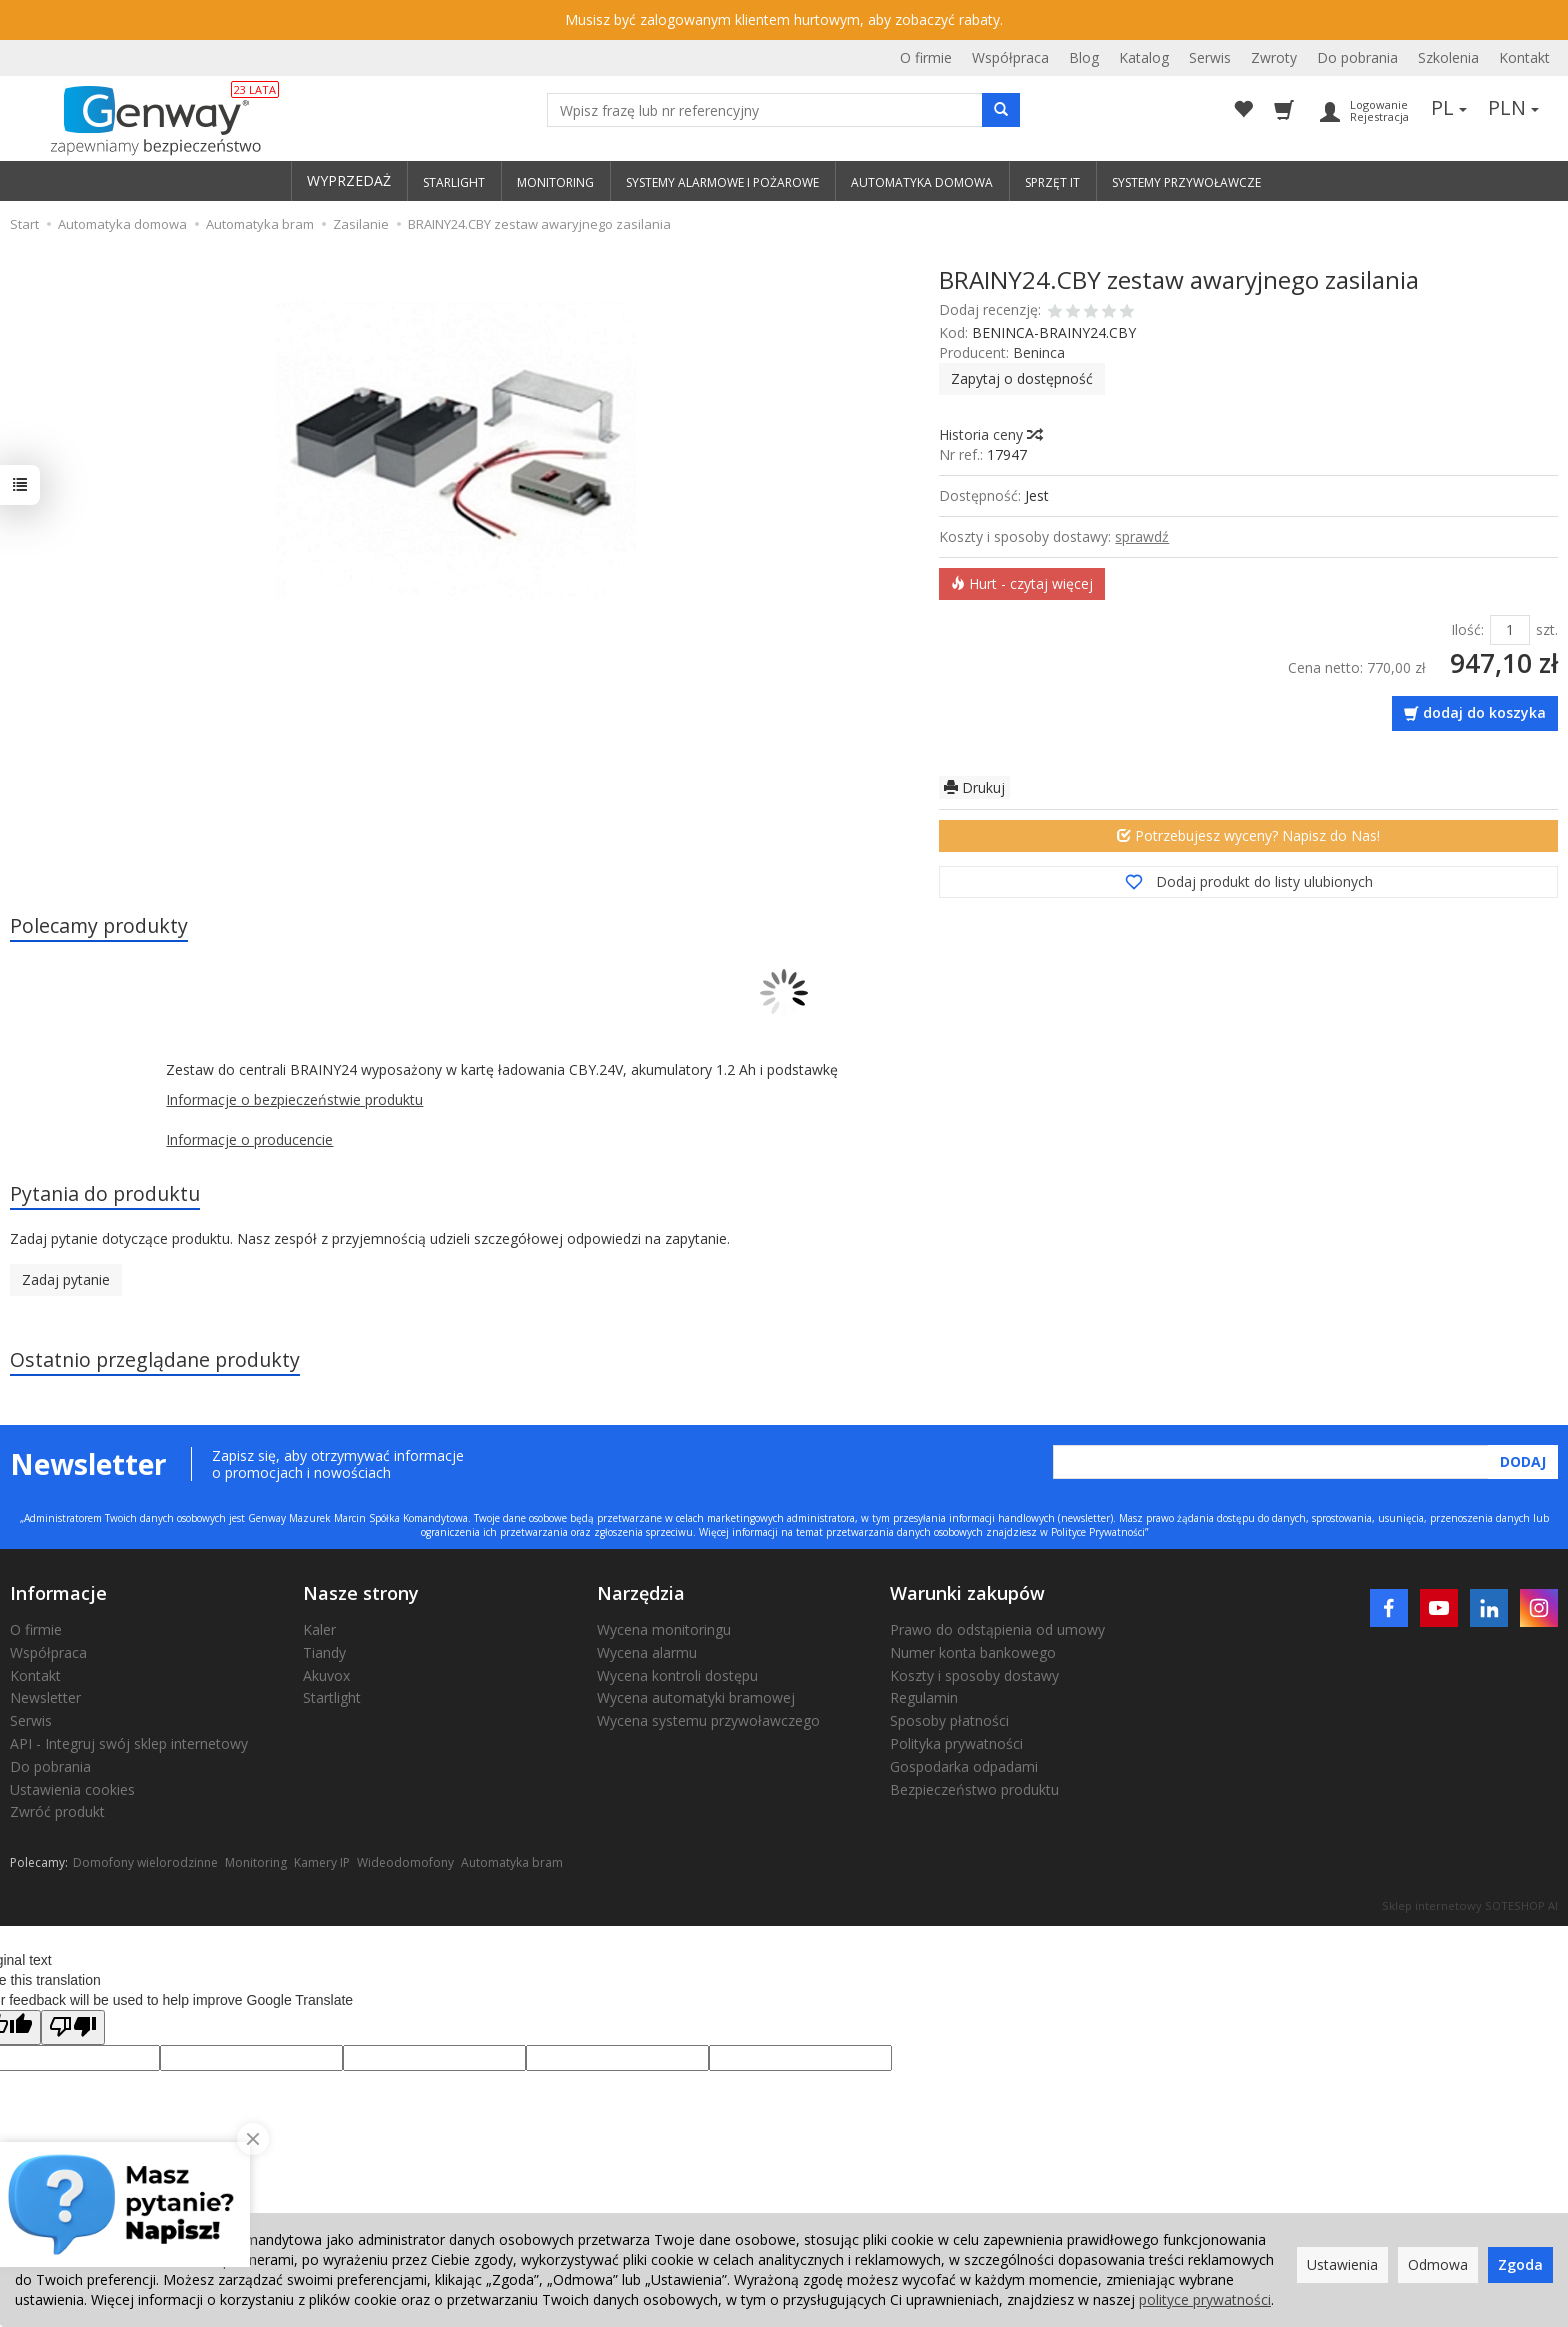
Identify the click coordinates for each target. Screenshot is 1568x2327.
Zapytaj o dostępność (1022, 378)
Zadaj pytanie (66, 1279)
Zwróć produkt (57, 1811)
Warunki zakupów (967, 1593)
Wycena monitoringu (664, 1629)
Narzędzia (641, 1593)
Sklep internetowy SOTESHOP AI (1470, 1905)
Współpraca (1010, 57)
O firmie (926, 57)
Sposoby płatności (949, 1720)
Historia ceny (990, 434)
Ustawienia (1342, 2264)
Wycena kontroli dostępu (677, 1675)
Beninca (1039, 352)
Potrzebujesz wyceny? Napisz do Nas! (1248, 835)
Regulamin (924, 1697)
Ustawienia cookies (72, 1789)
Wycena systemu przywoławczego (708, 1720)
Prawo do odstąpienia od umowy (997, 1629)
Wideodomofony (405, 1862)
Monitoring (256, 1862)
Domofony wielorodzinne (145, 1862)
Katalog (1144, 57)
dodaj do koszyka (1484, 712)
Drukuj (974, 787)
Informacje (58, 1593)
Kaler (319, 1629)
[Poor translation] (73, 2027)
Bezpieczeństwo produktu (974, 1789)
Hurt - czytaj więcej (1022, 583)
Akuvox (326, 1675)
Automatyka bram (512, 1862)
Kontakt (1524, 57)
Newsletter (45, 1697)
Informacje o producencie (249, 1139)
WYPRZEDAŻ (349, 180)
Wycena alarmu (647, 1652)
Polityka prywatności (956, 1743)
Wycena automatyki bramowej (696, 1697)
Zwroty (1274, 57)
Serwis (1210, 57)
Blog (1084, 57)
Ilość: (1467, 629)
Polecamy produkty (99, 925)
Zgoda (1520, 2264)
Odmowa (1438, 2264)
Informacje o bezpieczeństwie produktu (294, 1099)
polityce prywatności (1205, 2299)
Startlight (332, 1697)
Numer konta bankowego (973, 1652)
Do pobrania (1357, 57)
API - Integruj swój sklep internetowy (129, 1743)
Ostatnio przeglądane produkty (155, 1359)
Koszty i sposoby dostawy (974, 1675)
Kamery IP (322, 1862)
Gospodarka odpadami (964, 1766)
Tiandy (324, 1652)
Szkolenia (1448, 57)
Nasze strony (361, 1593)
